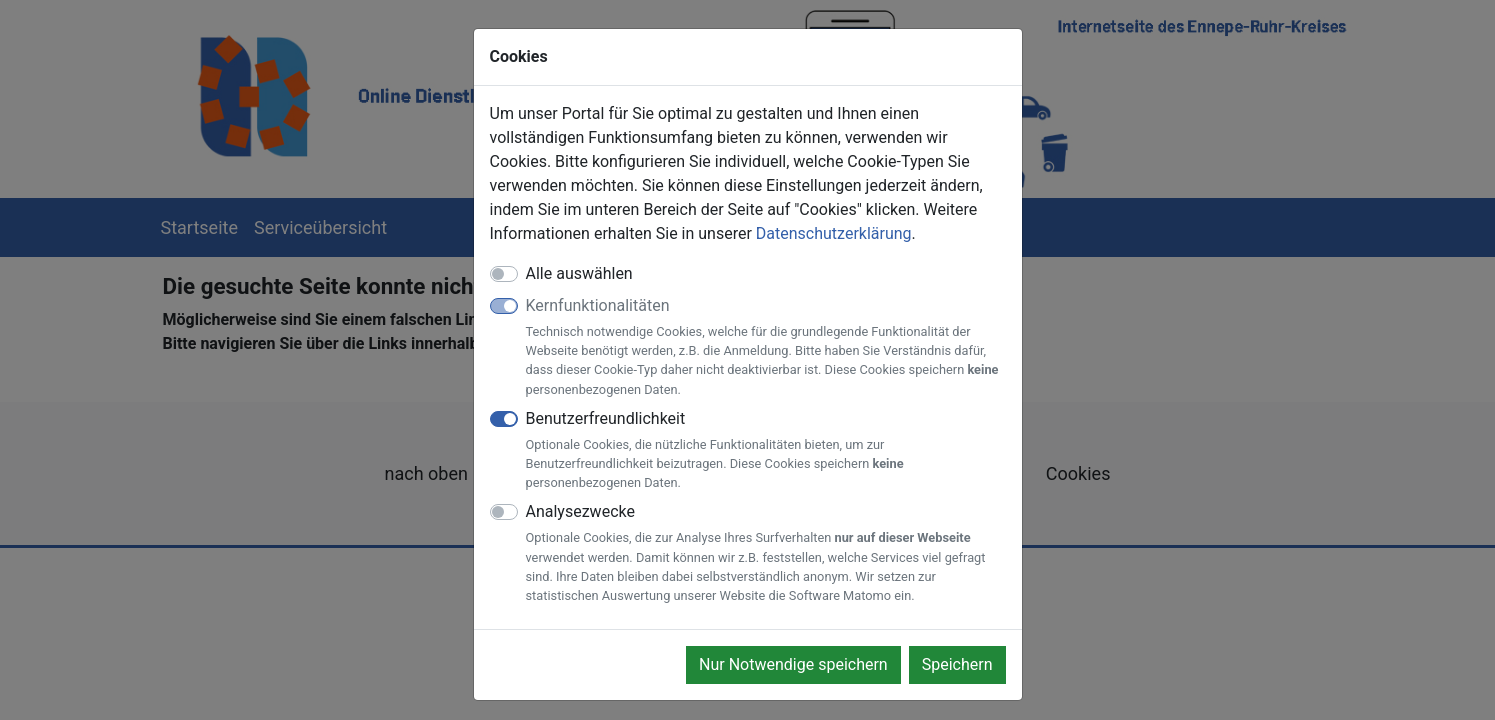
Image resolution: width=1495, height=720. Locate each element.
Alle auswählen (579, 273)
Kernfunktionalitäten (766, 347)
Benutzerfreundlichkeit (766, 451)
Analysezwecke (766, 553)
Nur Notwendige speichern (793, 664)
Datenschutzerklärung (834, 233)
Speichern (957, 664)
